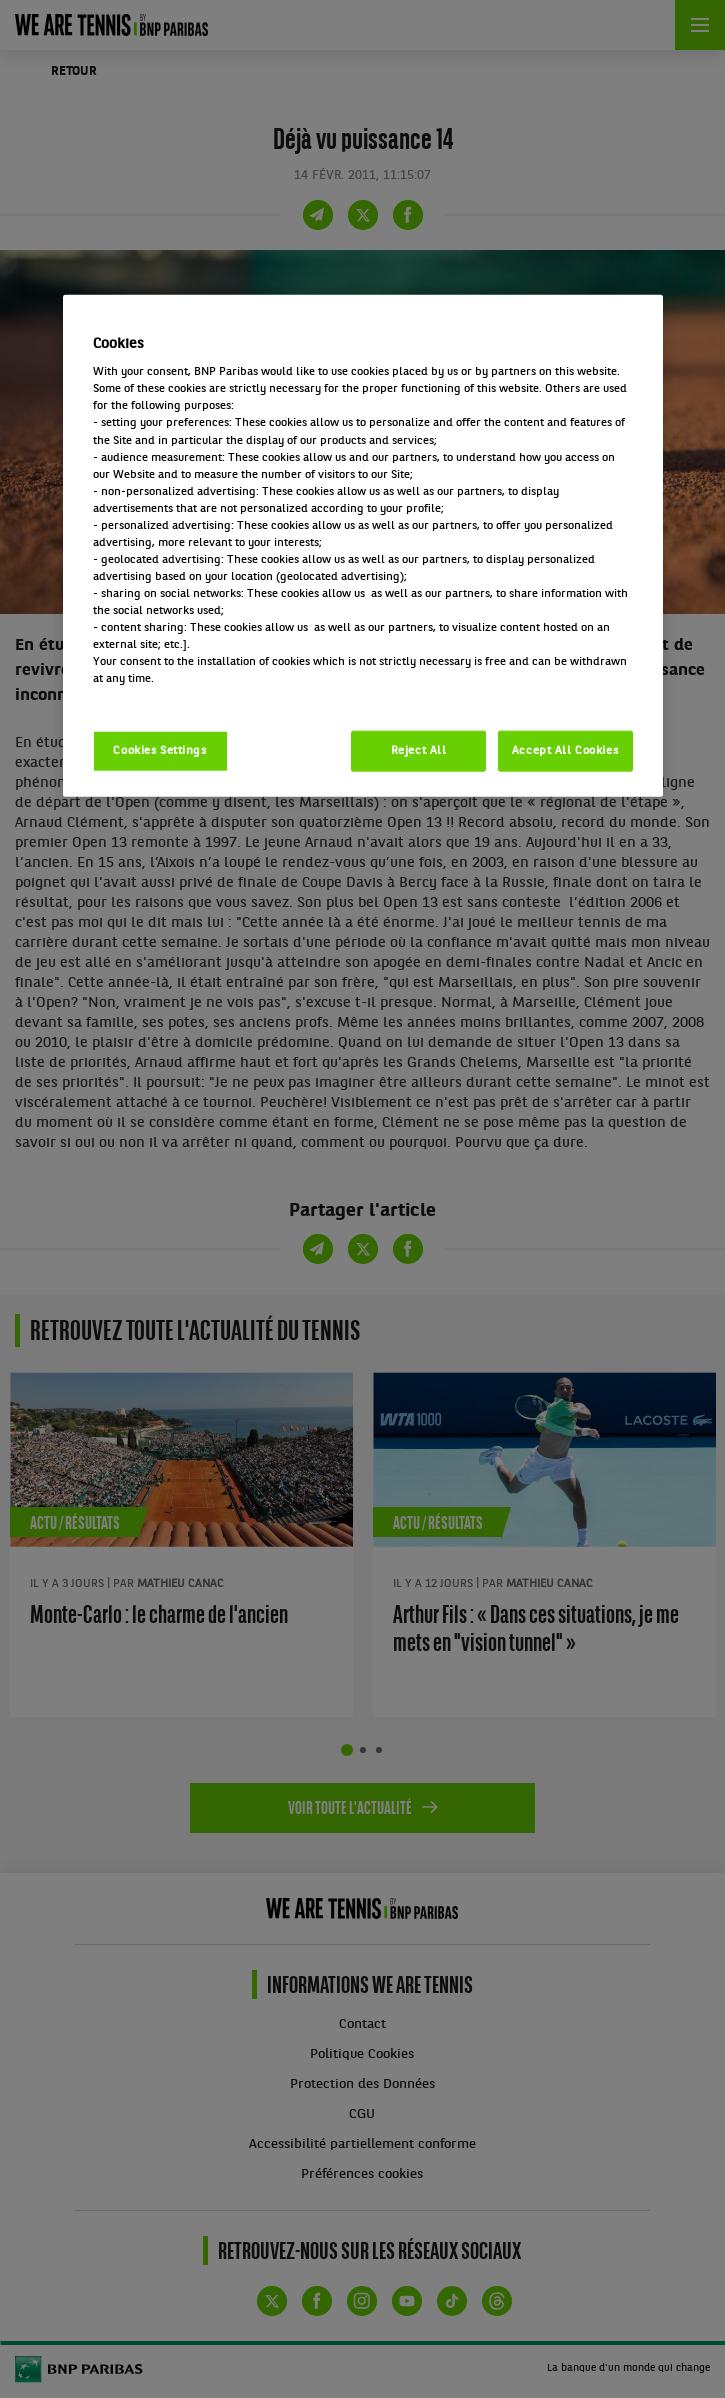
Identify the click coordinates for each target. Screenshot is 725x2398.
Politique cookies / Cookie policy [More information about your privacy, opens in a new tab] (181, 696)
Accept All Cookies (565, 750)
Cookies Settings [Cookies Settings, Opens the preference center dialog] (159, 750)
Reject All (419, 750)
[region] (363, 545)
